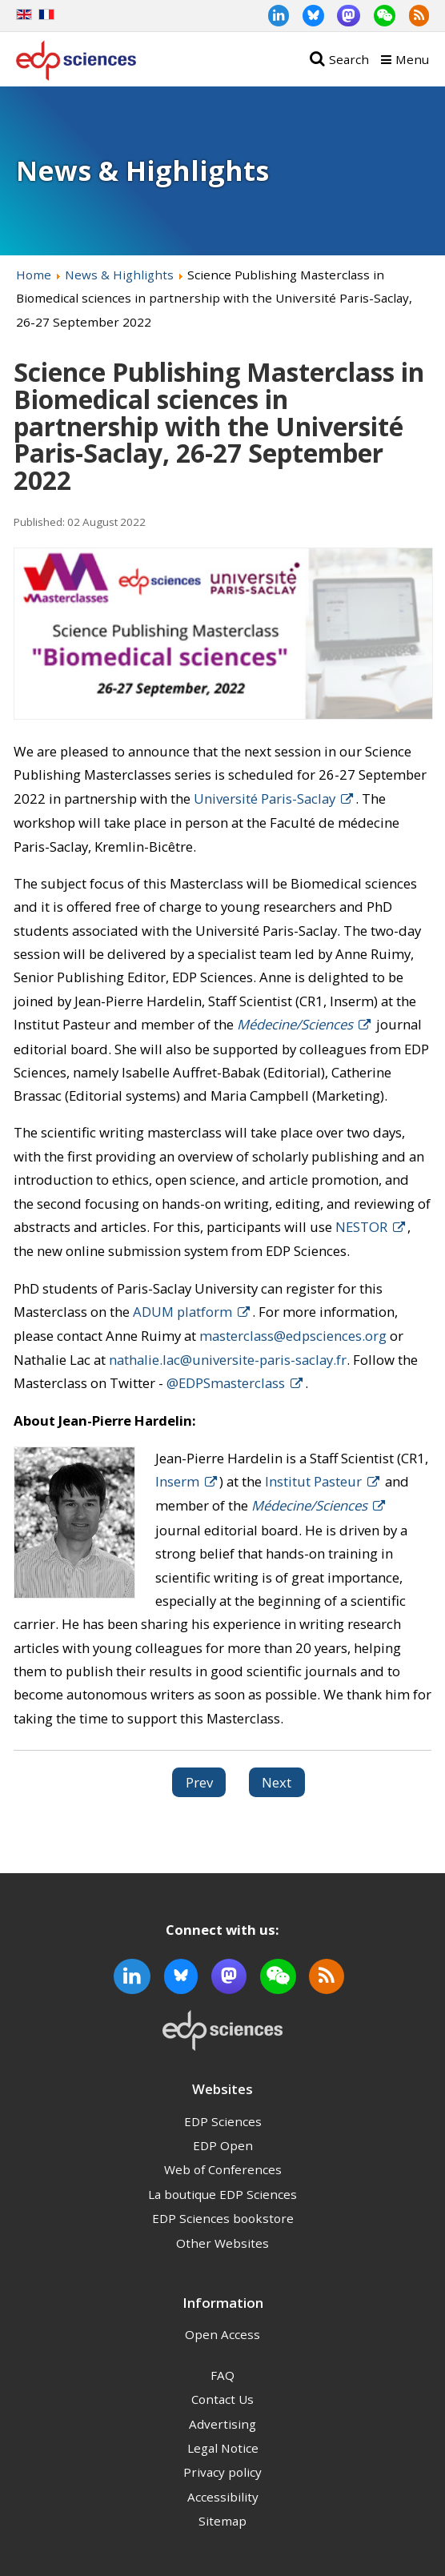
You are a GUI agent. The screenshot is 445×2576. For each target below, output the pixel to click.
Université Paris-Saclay (264, 798)
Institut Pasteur (313, 1481)
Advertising (222, 2424)
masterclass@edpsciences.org (293, 1335)
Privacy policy (222, 2472)
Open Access (222, 2334)
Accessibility (223, 2497)
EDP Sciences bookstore (223, 2218)
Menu (412, 59)
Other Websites (222, 2243)
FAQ (222, 2375)
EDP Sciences (223, 2121)
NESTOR (361, 1227)
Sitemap (222, 2521)
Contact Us (222, 2399)
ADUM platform (182, 1311)
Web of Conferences (223, 2169)
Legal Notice (223, 2448)
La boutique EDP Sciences (222, 2194)
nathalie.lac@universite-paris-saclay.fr (228, 1359)
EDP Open (223, 2145)
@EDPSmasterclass (225, 1383)
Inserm (177, 1481)
